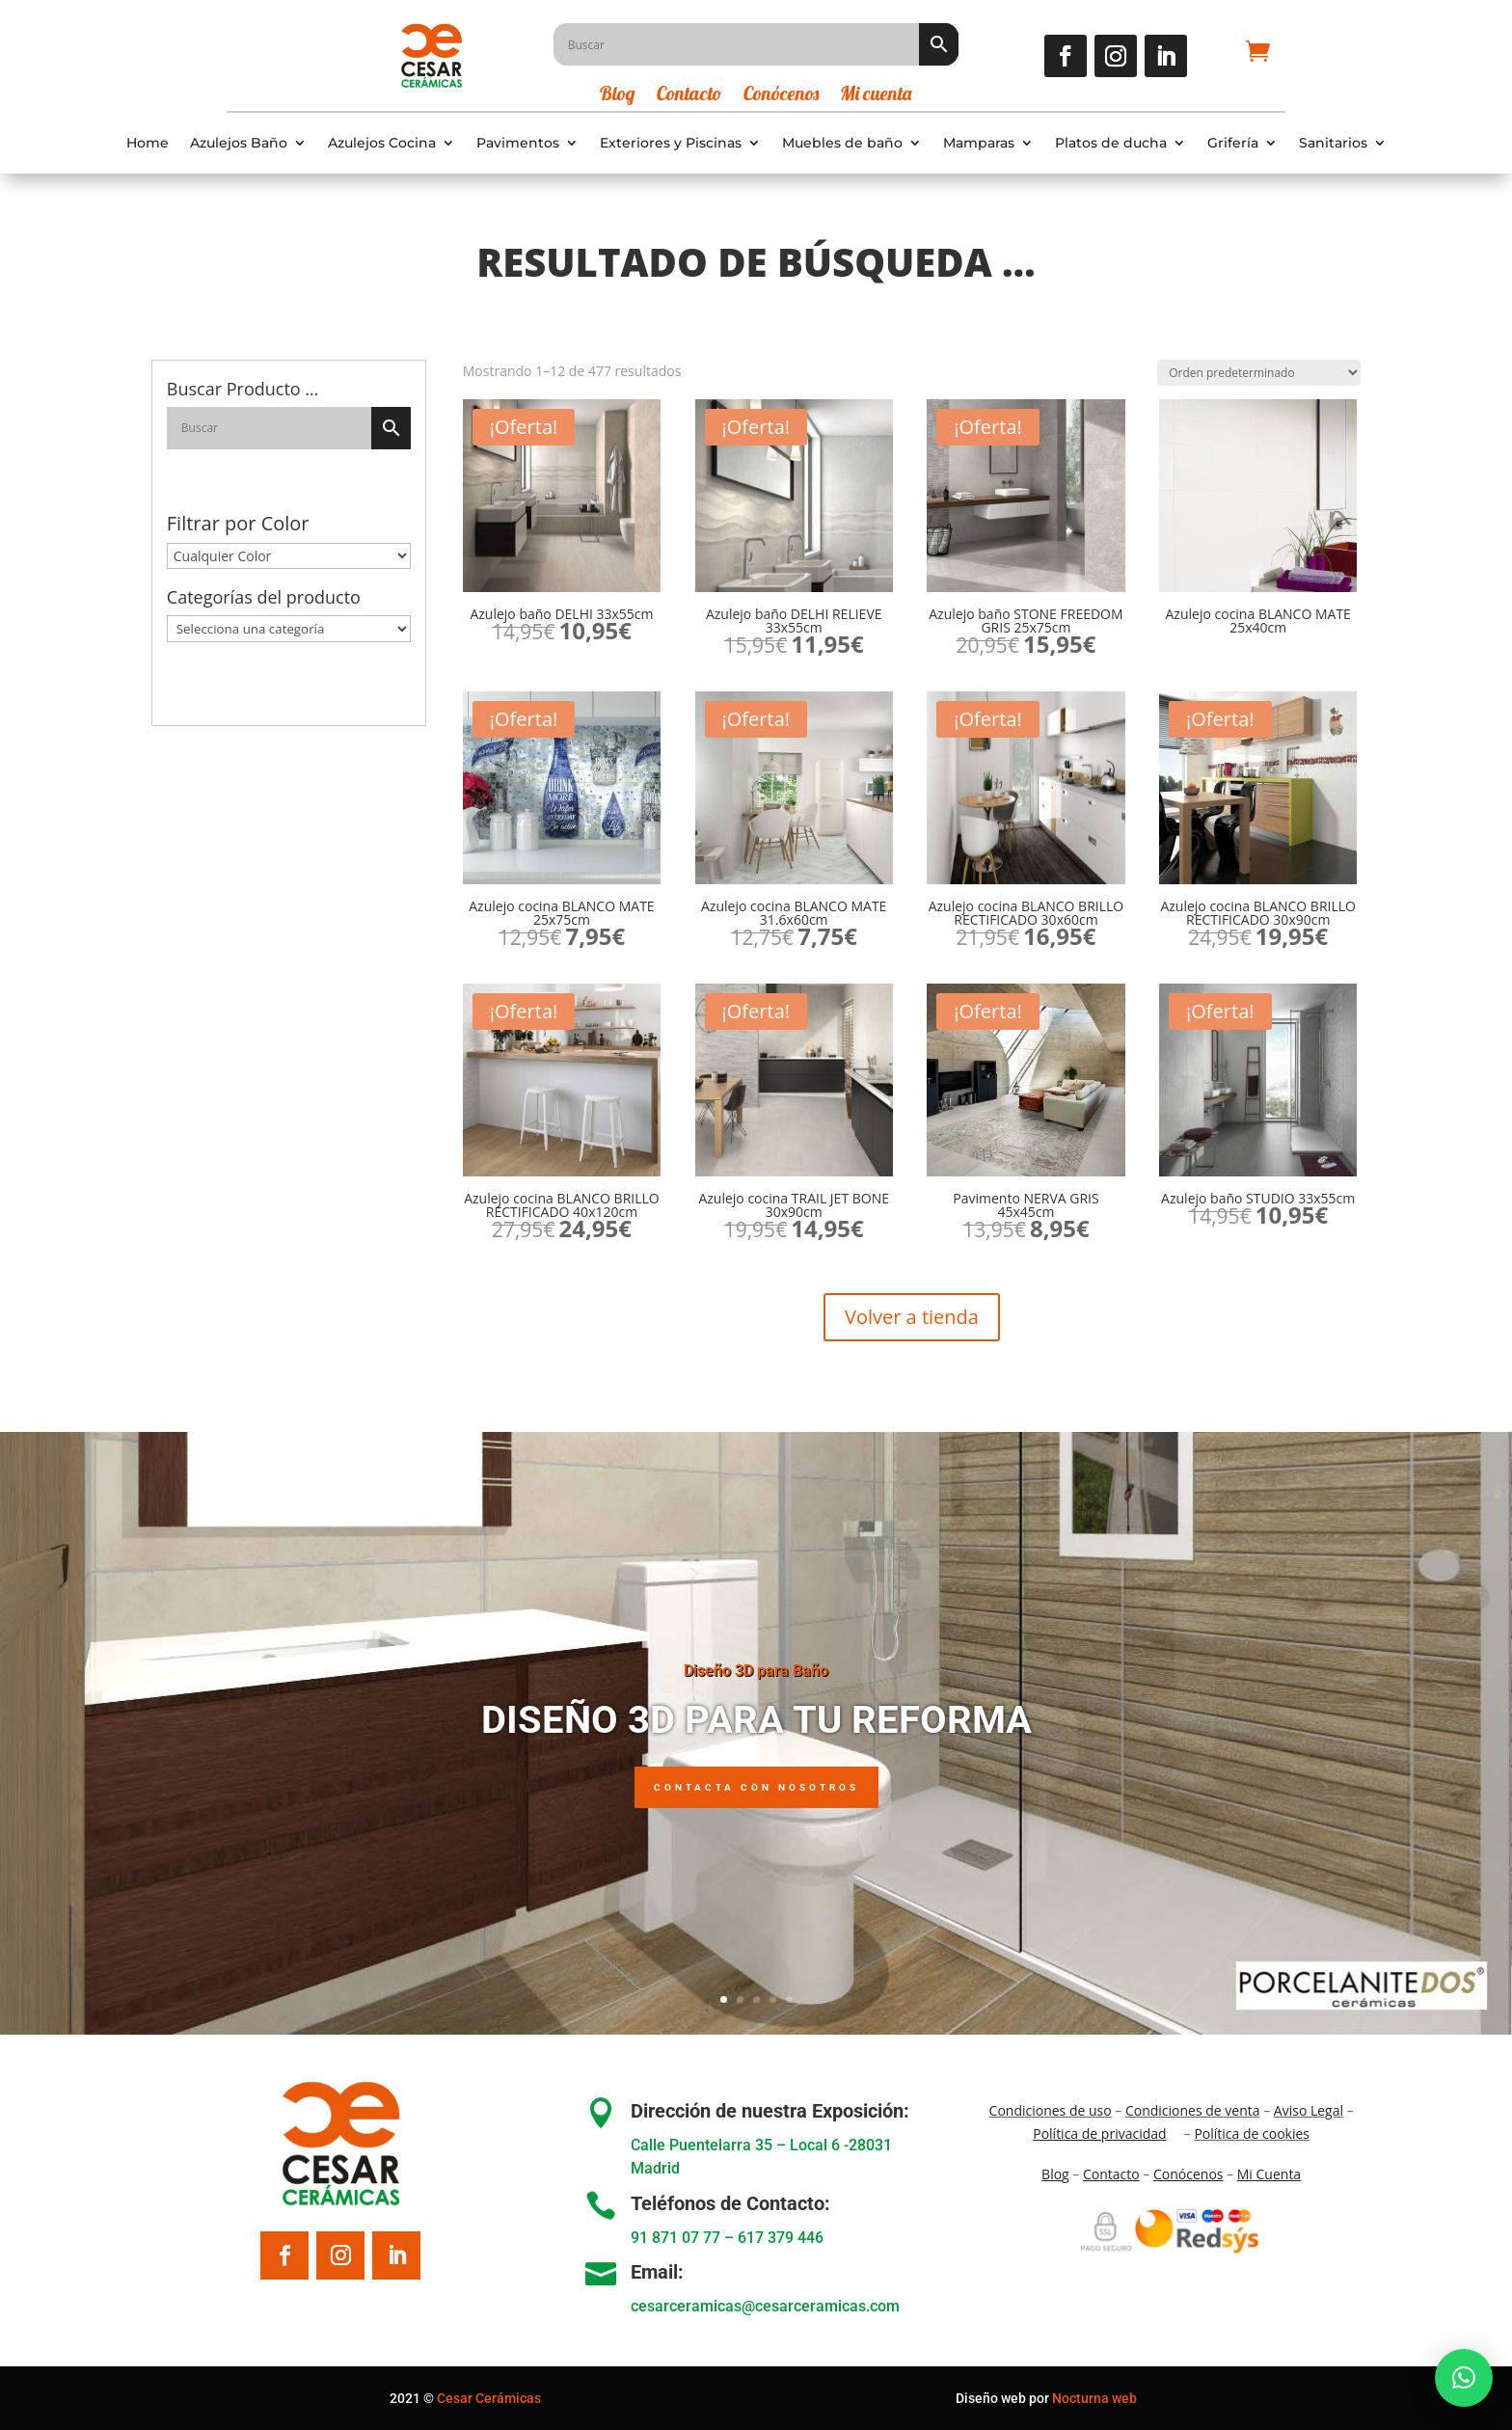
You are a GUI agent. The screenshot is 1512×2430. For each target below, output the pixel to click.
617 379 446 (781, 2237)
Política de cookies (1252, 2133)
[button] (1464, 2378)
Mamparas (978, 143)
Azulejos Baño (238, 143)
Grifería (1232, 143)
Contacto (689, 96)
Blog (617, 96)
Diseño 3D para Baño (756, 1670)
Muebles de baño (842, 143)
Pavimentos (517, 143)
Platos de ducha (1111, 143)
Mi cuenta (875, 96)
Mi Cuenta (1269, 2174)
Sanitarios (1333, 143)
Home (147, 143)
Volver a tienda (912, 1317)
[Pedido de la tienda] (1259, 373)
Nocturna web (1094, 2398)
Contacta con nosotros (756, 1787)
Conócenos (781, 96)
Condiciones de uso (1050, 2110)
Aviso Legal (1308, 2110)
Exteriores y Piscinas (671, 143)
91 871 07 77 (675, 2237)
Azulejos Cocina (382, 143)
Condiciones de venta (1192, 2110)
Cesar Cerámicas (489, 2398)
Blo (1055, 2174)
